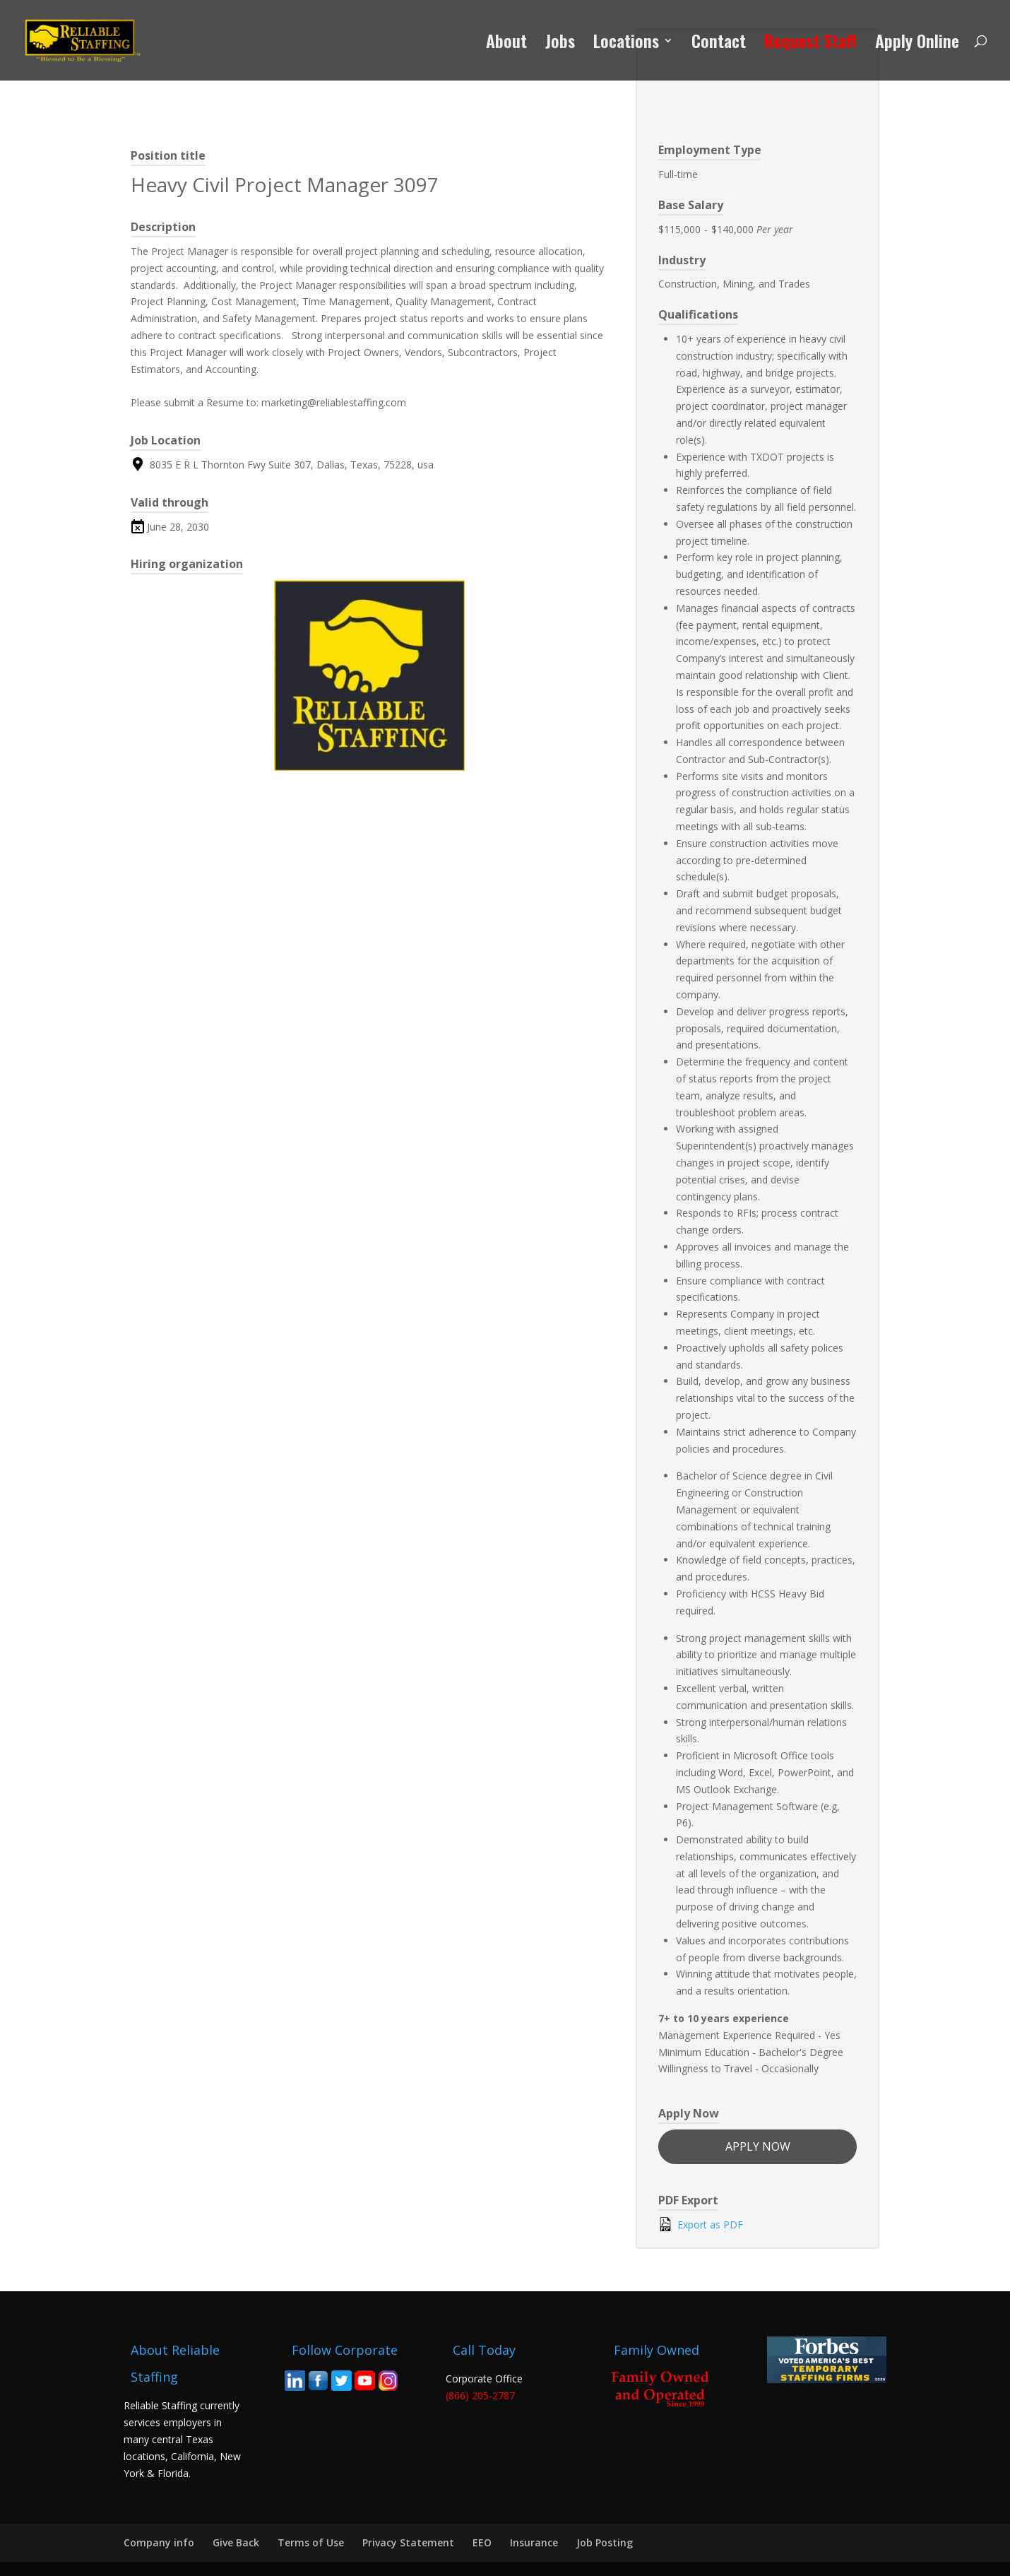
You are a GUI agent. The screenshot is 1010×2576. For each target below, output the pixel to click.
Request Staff (810, 44)
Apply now (757, 2146)
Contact (718, 44)
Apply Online (917, 44)
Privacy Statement (408, 2542)
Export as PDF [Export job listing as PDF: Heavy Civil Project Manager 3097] (700, 2224)
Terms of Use (311, 2542)
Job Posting (604, 2542)
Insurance (534, 2542)
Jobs (560, 44)
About (506, 44)
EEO (482, 2542)
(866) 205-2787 (480, 2395)
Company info (159, 2542)
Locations (626, 44)
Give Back (236, 2542)
